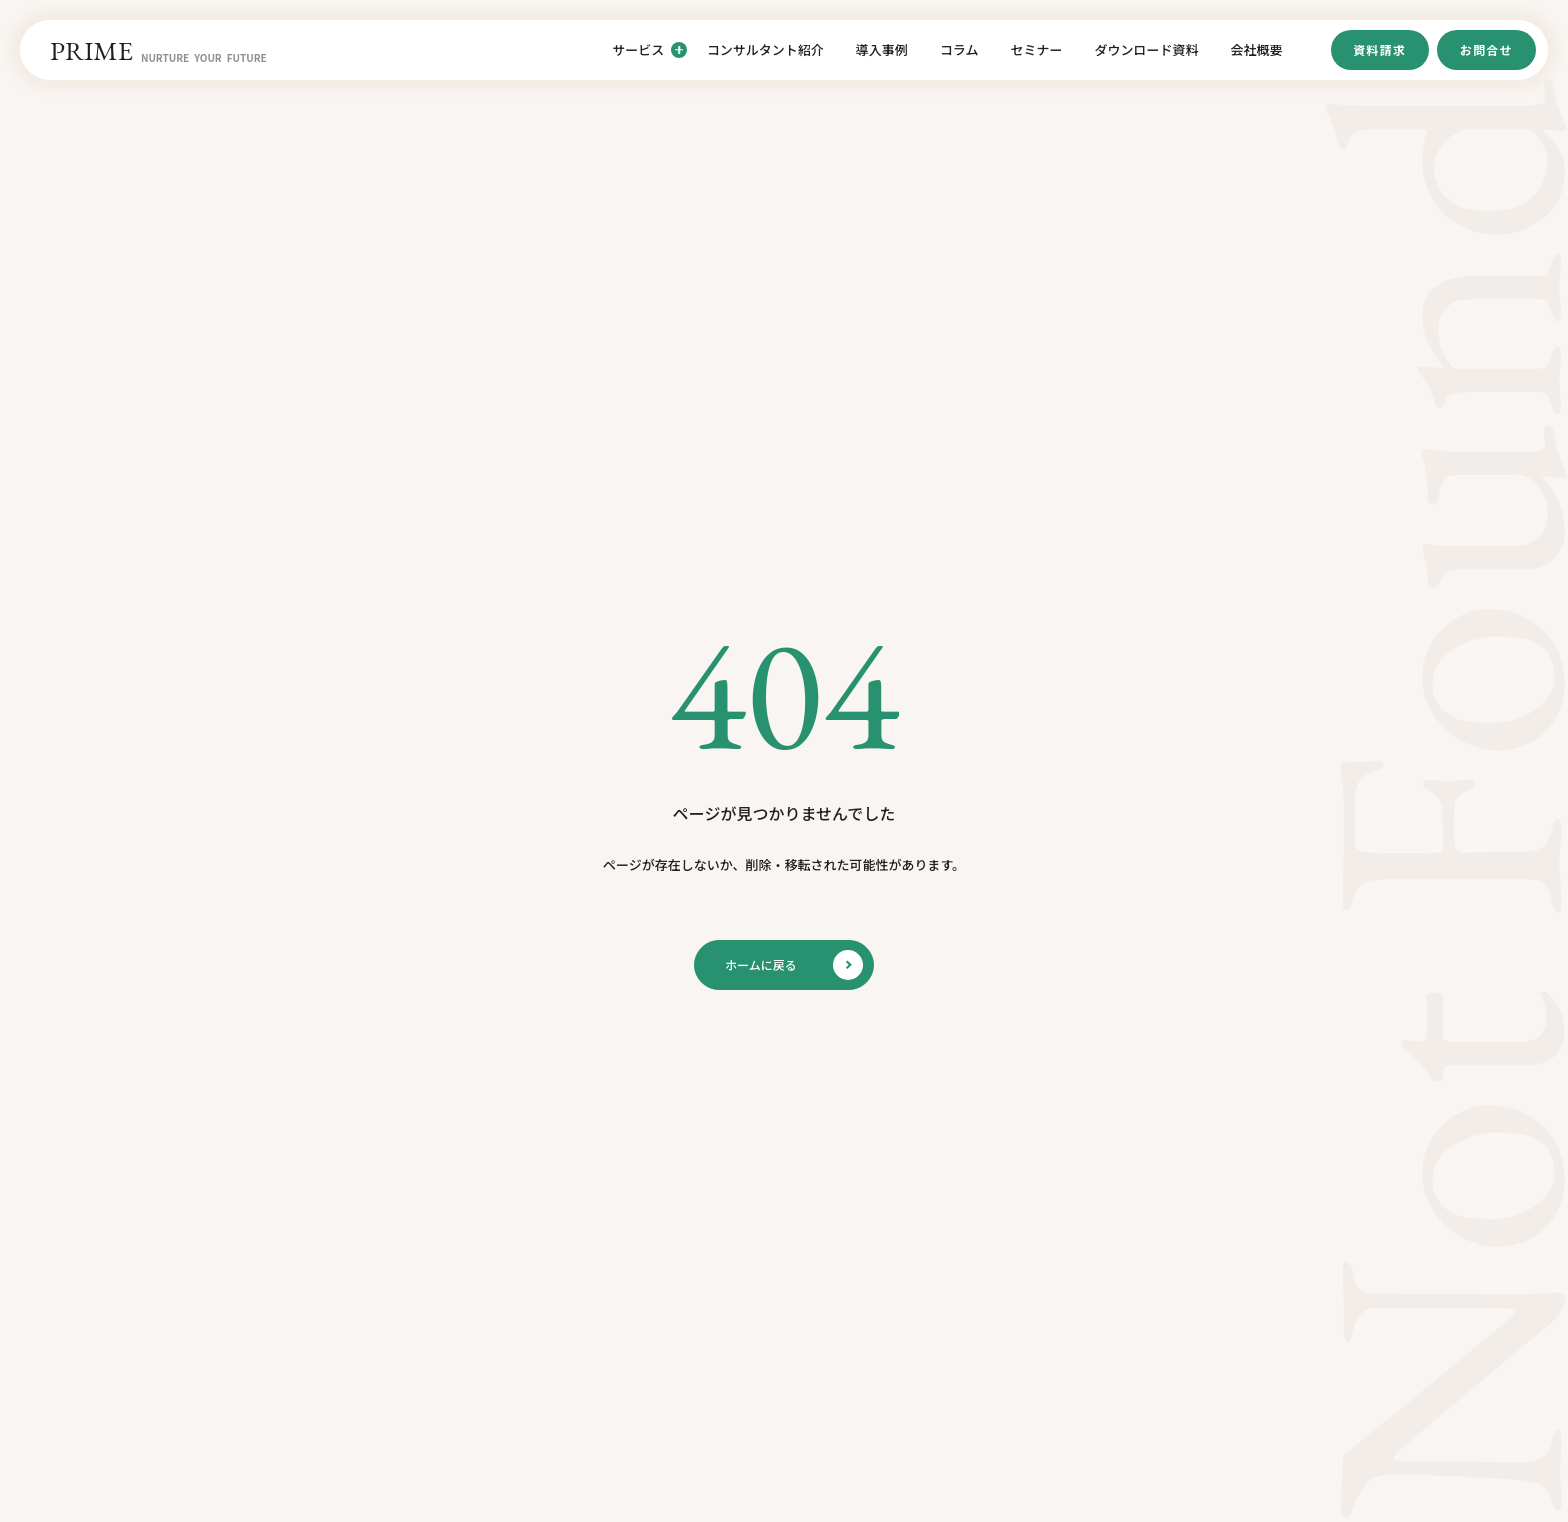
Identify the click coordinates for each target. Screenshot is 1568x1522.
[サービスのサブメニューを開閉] (679, 50)
